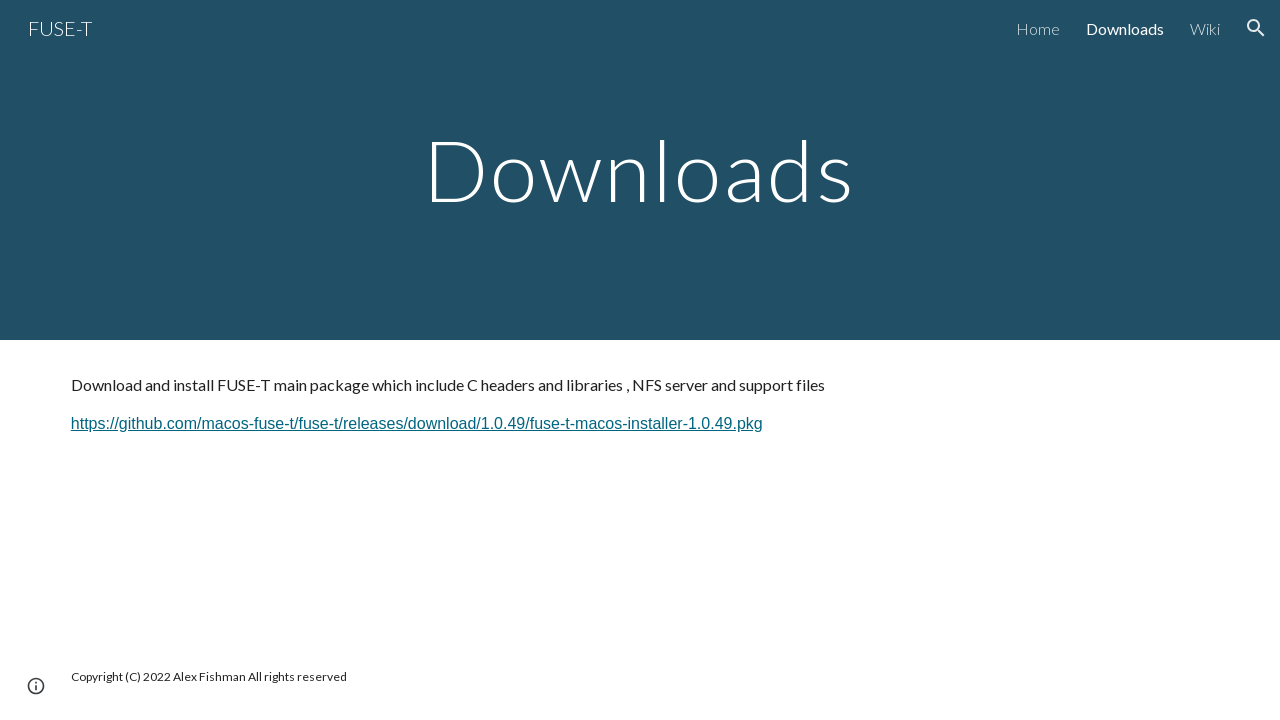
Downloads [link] (1125, 28)
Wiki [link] (1205, 28)
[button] (1256, 28)
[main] (640, 169)
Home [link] (1038, 28)
